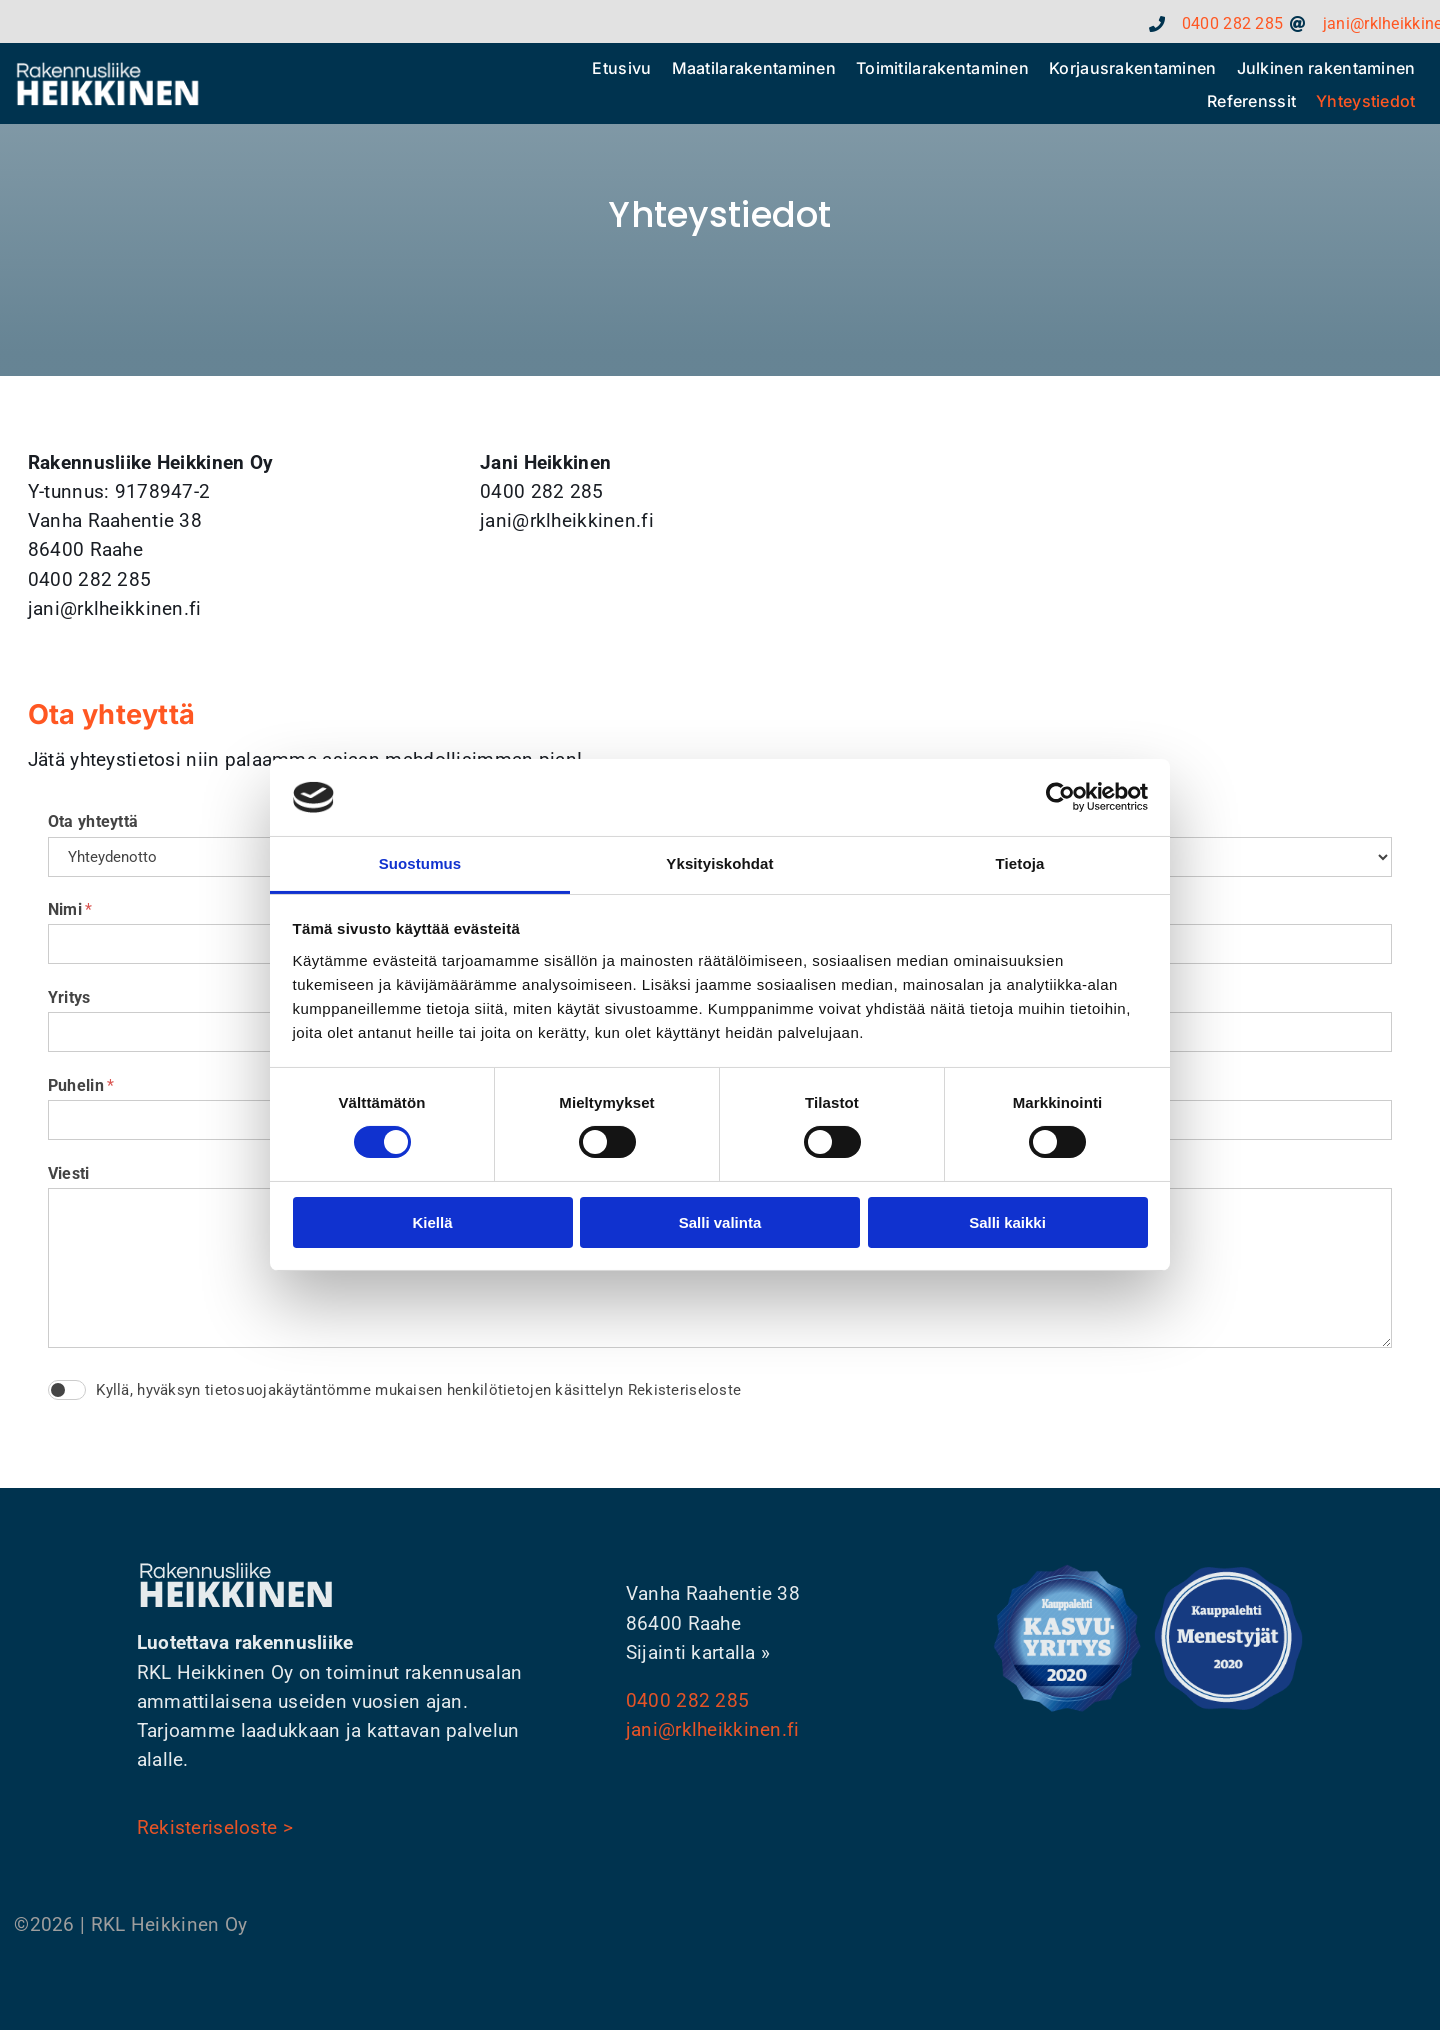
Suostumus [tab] (420, 863)
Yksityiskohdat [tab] (719, 863)
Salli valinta (720, 1222)
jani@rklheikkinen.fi (713, 1729)
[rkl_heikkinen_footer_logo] (108, 69)
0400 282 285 (687, 1700)
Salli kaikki (1007, 1222)
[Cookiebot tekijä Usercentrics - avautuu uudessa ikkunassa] (1060, 797)
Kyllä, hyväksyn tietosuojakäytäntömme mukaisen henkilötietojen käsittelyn (418, 1390)
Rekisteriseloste (685, 1390)
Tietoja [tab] (1020, 863)
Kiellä (432, 1222)
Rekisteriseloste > (215, 1827)
